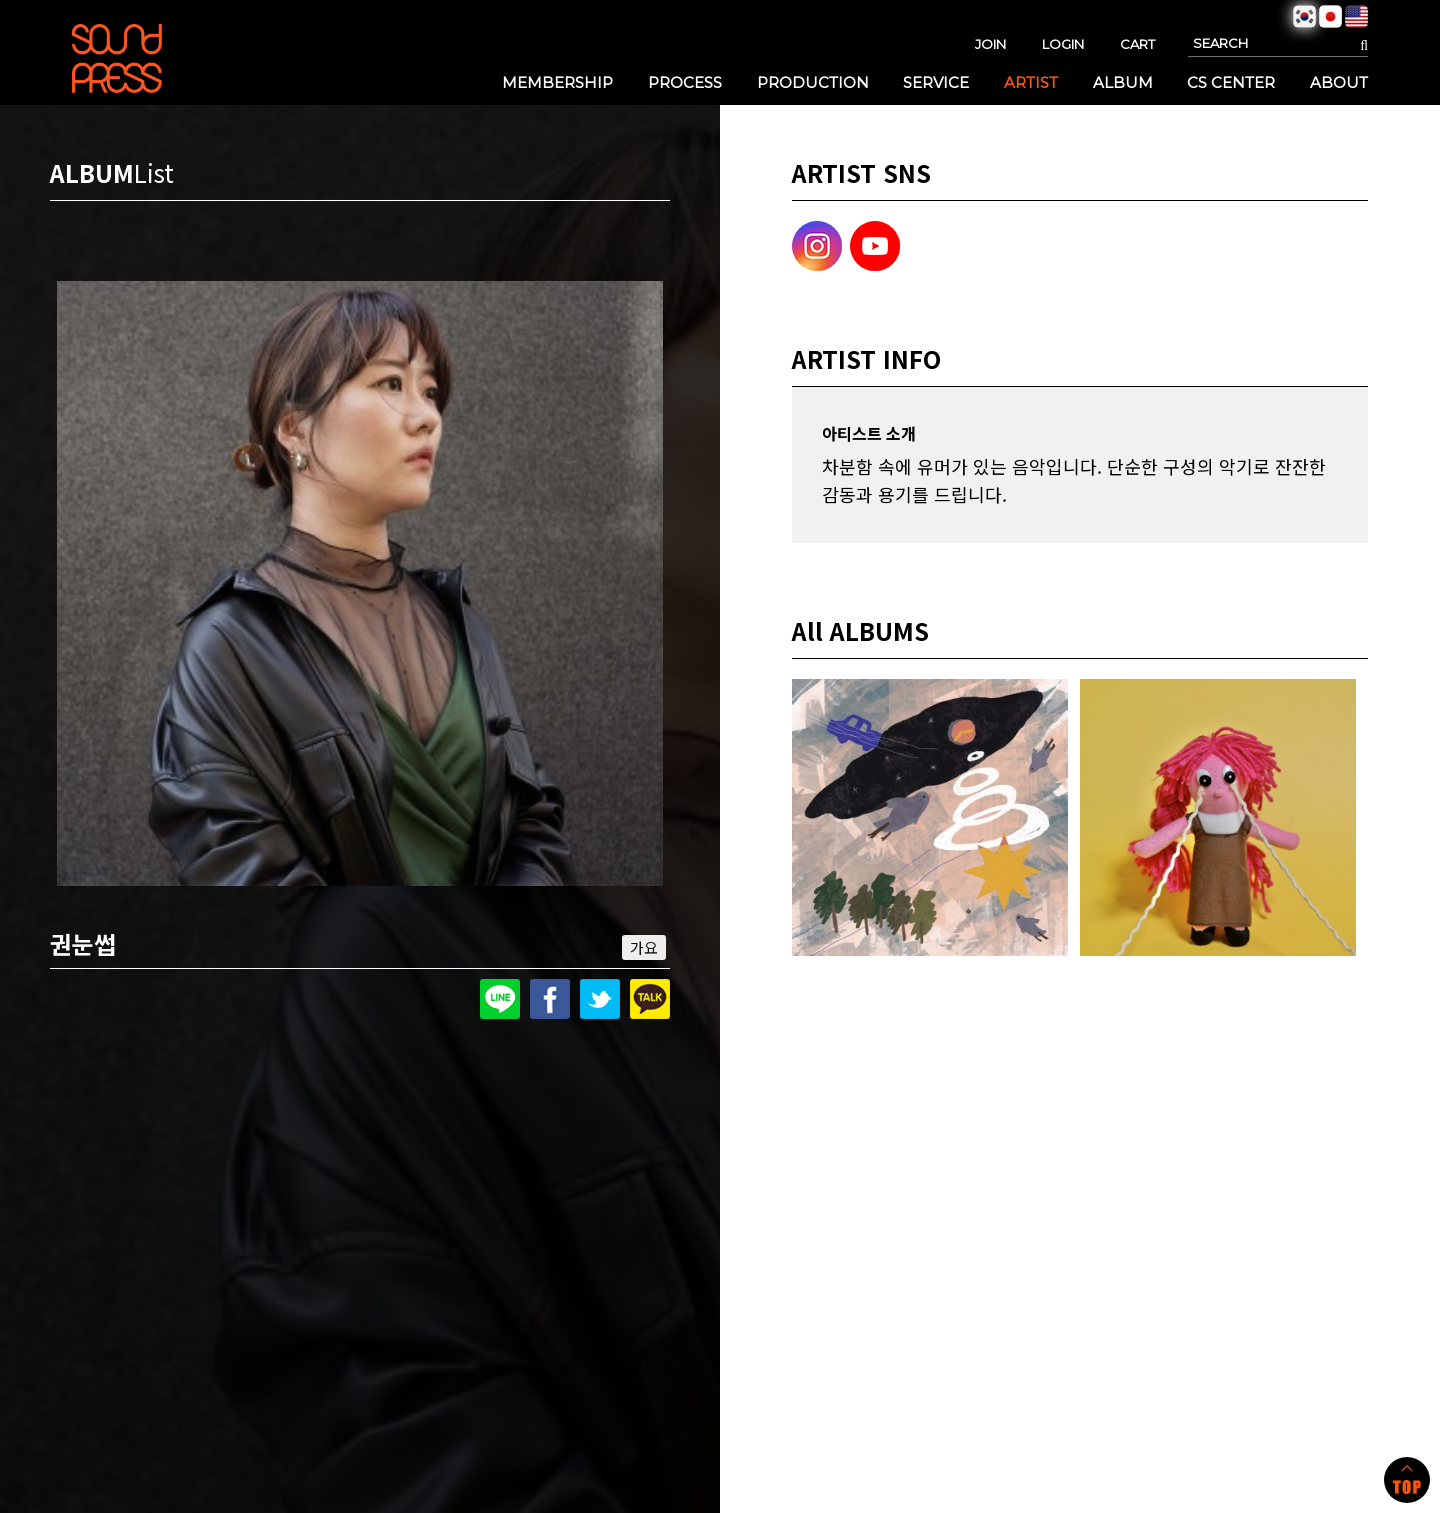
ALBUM (1123, 82)
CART (1137, 44)
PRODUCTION (813, 82)
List (154, 172)
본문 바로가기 (0, 0)
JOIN (990, 44)
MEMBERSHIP (557, 82)
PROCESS (685, 82)
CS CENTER (1231, 82)
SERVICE (936, 82)
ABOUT (1339, 82)
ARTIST (1031, 82)
